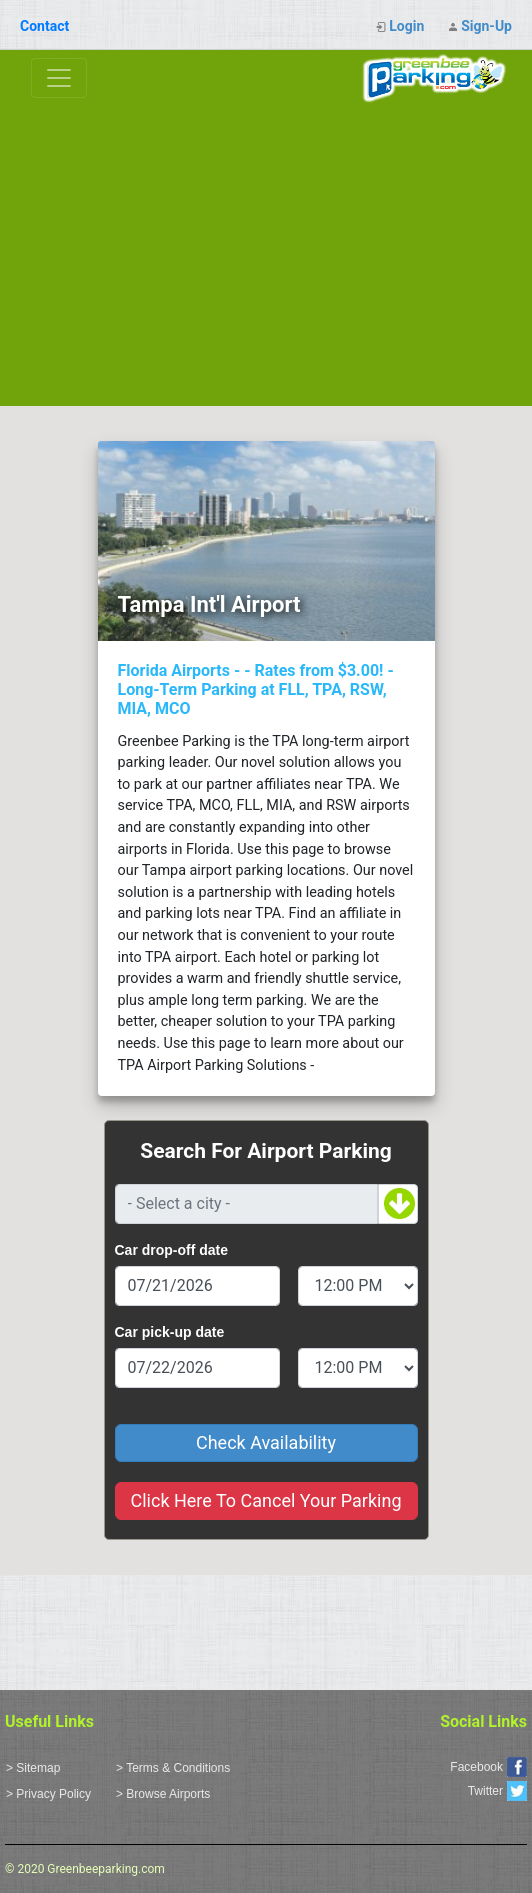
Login (406, 26)
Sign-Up (486, 26)
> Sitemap (33, 1768)
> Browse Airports (163, 1794)
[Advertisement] (266, 256)
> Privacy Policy (48, 1794)
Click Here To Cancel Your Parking (265, 1500)
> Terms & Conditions (173, 1768)
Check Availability (266, 1442)
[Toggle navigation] (59, 78)
